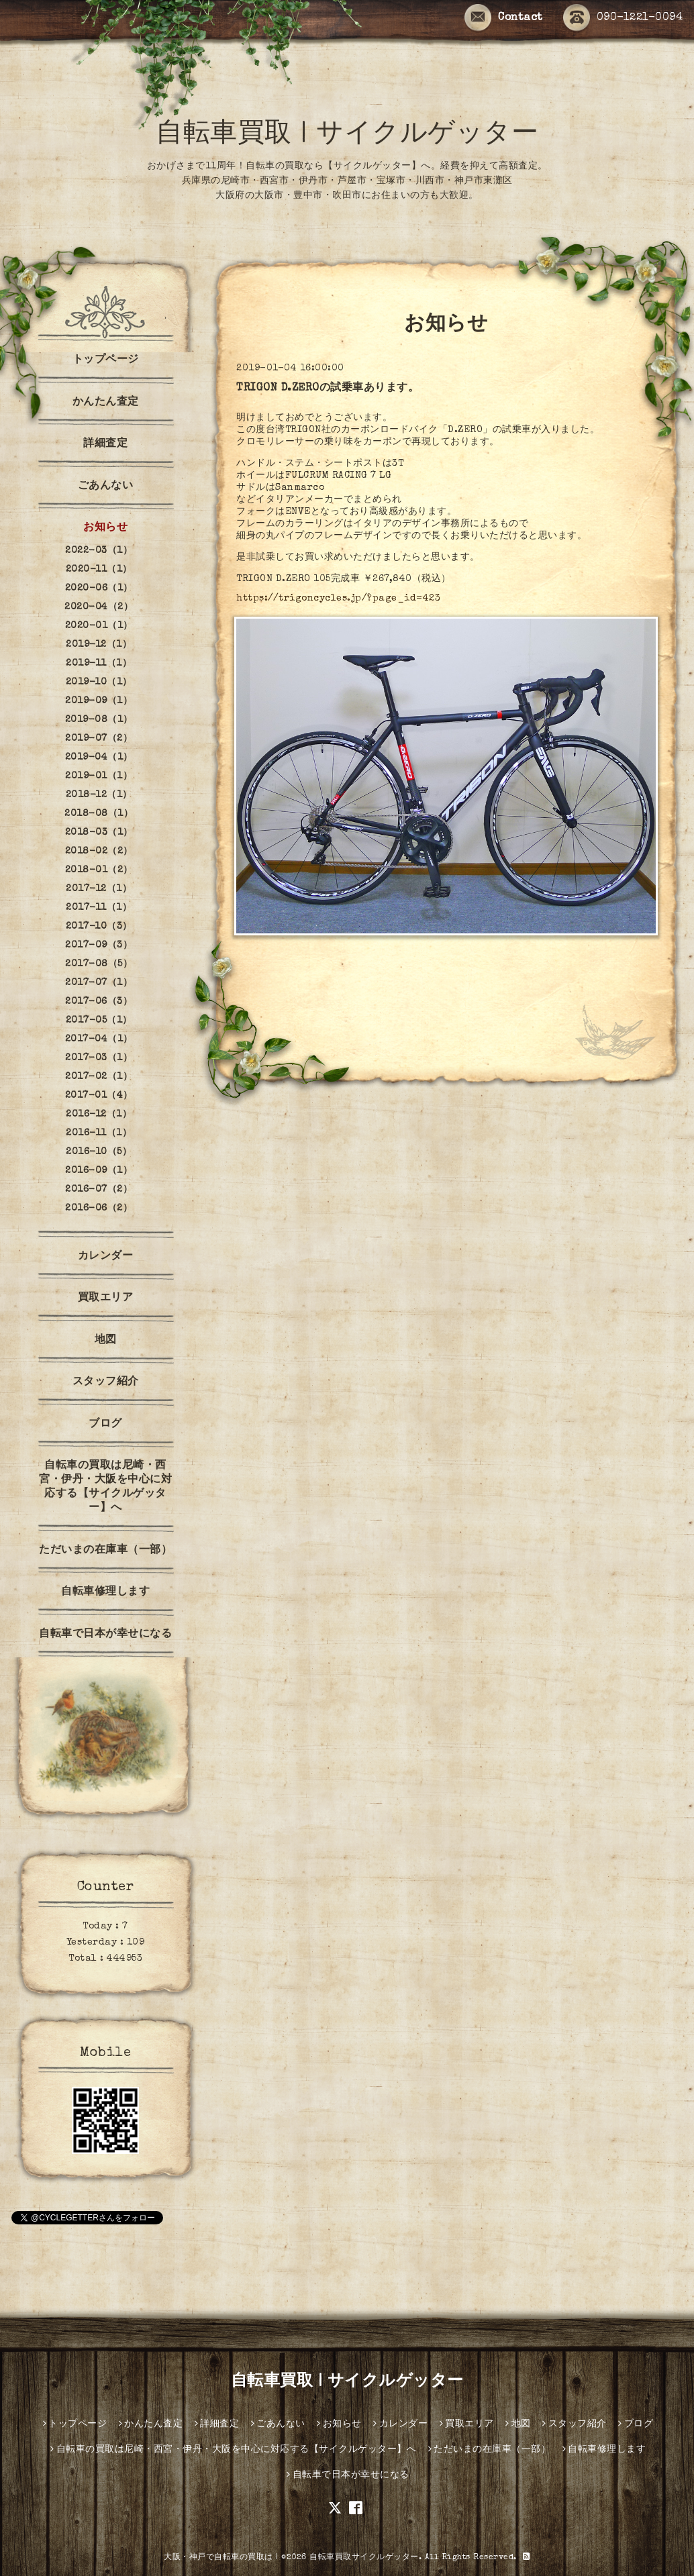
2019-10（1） (99, 682)
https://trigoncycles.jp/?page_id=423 (338, 598)
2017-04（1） (99, 1039)
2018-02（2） (99, 851)
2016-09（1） (98, 1171)
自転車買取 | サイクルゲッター (347, 135)
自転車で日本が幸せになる (105, 1634)
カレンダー (106, 1256)
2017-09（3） (98, 945)
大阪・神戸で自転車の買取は (218, 2558)
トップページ (105, 360)
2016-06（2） (98, 1208)
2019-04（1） (99, 757)
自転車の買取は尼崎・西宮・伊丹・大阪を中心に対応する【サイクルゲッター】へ (105, 1487)
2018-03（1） (99, 832)
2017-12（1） (99, 889)
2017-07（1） (98, 983)
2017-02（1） (98, 1077)
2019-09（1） (98, 701)
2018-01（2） (99, 870)
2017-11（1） (99, 908)
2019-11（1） (99, 663)
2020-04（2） (98, 607)
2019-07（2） (98, 738)
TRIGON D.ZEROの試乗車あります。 (327, 388)
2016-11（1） (99, 1133)
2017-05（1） (99, 1020)
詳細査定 (105, 444)
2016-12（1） (99, 1114)
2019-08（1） (99, 720)
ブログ (105, 1424)
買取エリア (106, 1298)
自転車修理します (105, 1592)
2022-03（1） (98, 551)
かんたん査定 (105, 402)
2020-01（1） (99, 626)
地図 (106, 1340)
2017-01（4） (99, 1095)
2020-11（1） (99, 569)
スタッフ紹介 (105, 1382)
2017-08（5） (98, 964)
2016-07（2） (98, 1189)
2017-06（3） (98, 1002)
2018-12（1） (99, 795)
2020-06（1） (99, 588)
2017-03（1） (98, 1058)
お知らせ (105, 528)
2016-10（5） (99, 1152)
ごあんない (106, 486)
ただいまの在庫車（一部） (105, 1550)
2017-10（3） (99, 926)
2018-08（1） (98, 814)
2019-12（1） (99, 645)
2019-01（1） (98, 776)
